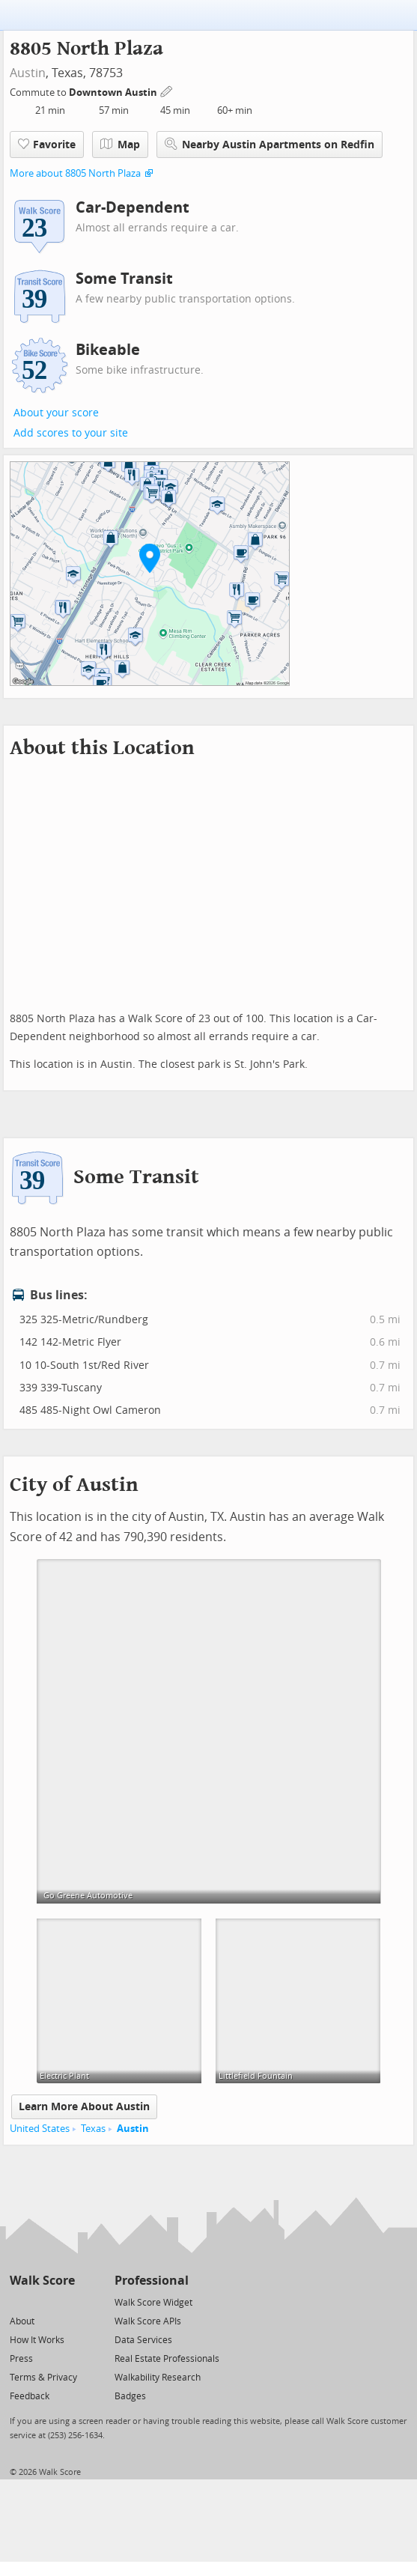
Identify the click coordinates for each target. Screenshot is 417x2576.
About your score (56, 413)
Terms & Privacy (43, 2377)
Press (21, 2359)
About (22, 2321)
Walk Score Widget (153, 2302)
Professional (152, 2280)
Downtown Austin (114, 92)
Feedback (29, 2396)
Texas (93, 2128)
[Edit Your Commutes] (166, 90)
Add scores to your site (70, 433)
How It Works (37, 2340)
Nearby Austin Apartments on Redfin (269, 144)
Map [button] (120, 144)
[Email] (64, 2301)
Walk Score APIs (148, 2321)
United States (40, 2128)
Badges (130, 2396)
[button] (150, 558)
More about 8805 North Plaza (75, 173)
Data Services (143, 2340)
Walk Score (42, 2280)
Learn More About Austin (84, 2106)
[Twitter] (18, 2301)
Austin (28, 73)
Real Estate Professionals (167, 2359)
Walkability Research (158, 2377)
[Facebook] (41, 2301)
